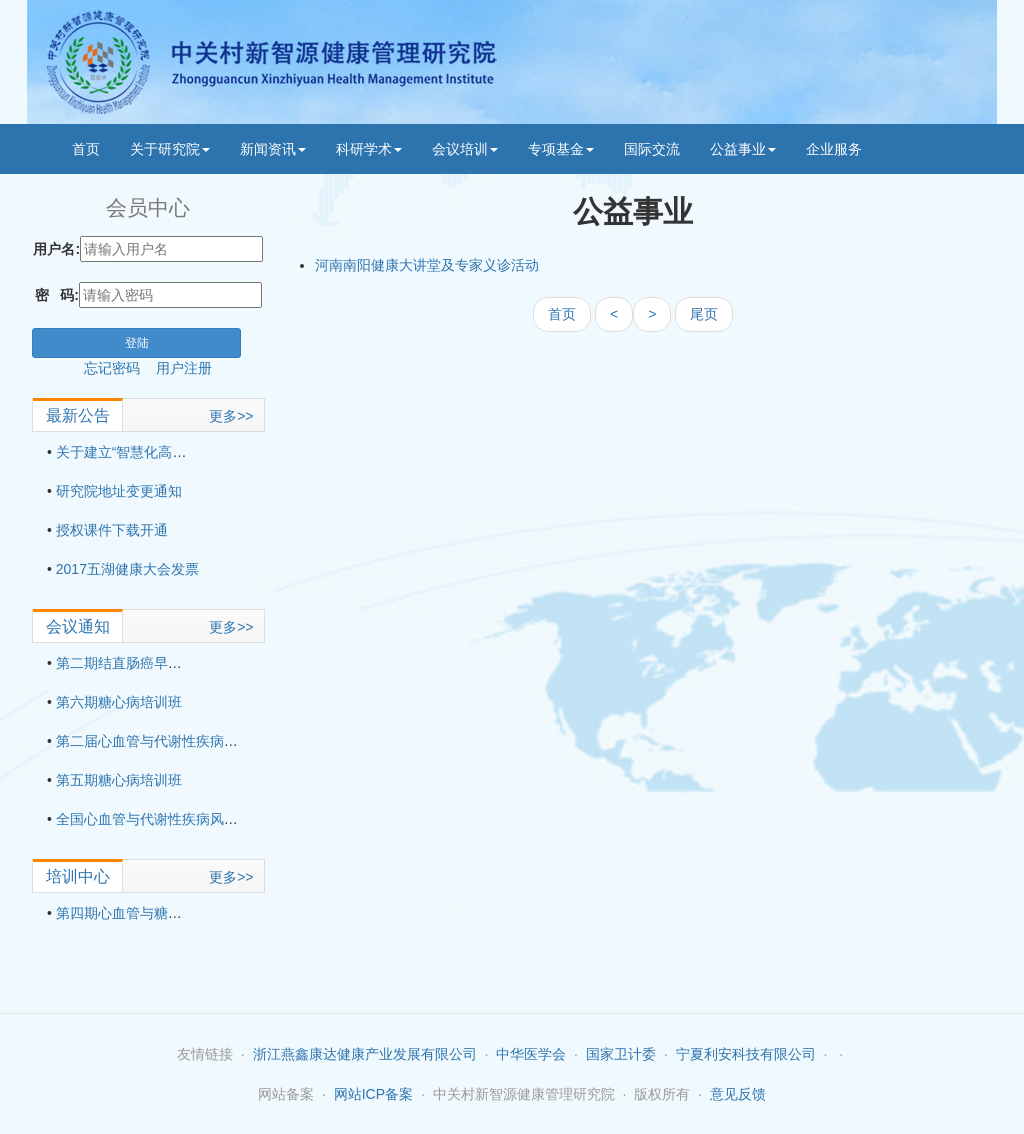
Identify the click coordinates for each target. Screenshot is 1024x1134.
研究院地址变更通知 (119, 491)
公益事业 (743, 149)
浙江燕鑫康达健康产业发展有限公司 (365, 1054)
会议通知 (78, 626)
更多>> (231, 416)
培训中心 (78, 876)
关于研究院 (170, 149)
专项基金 (561, 149)
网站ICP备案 (373, 1094)
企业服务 (834, 149)
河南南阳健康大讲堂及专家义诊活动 (427, 265)
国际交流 (652, 149)
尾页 (704, 314)
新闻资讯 (273, 149)
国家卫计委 (621, 1054)
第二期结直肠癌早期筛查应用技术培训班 (182, 663)
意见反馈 (738, 1094)
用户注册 (184, 368)
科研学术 (369, 149)
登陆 (137, 343)
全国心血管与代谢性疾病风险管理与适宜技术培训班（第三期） (252, 819)
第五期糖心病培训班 (119, 780)
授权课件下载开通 (112, 530)
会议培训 (465, 149)
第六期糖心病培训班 (119, 702)
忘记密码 (120, 368)
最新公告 (78, 415)
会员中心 (148, 207)
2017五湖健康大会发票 (127, 569)
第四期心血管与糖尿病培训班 (147, 913)
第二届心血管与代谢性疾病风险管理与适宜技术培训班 (224, 741)
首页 (86, 149)
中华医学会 (531, 1054)
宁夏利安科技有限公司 (746, 1054)
